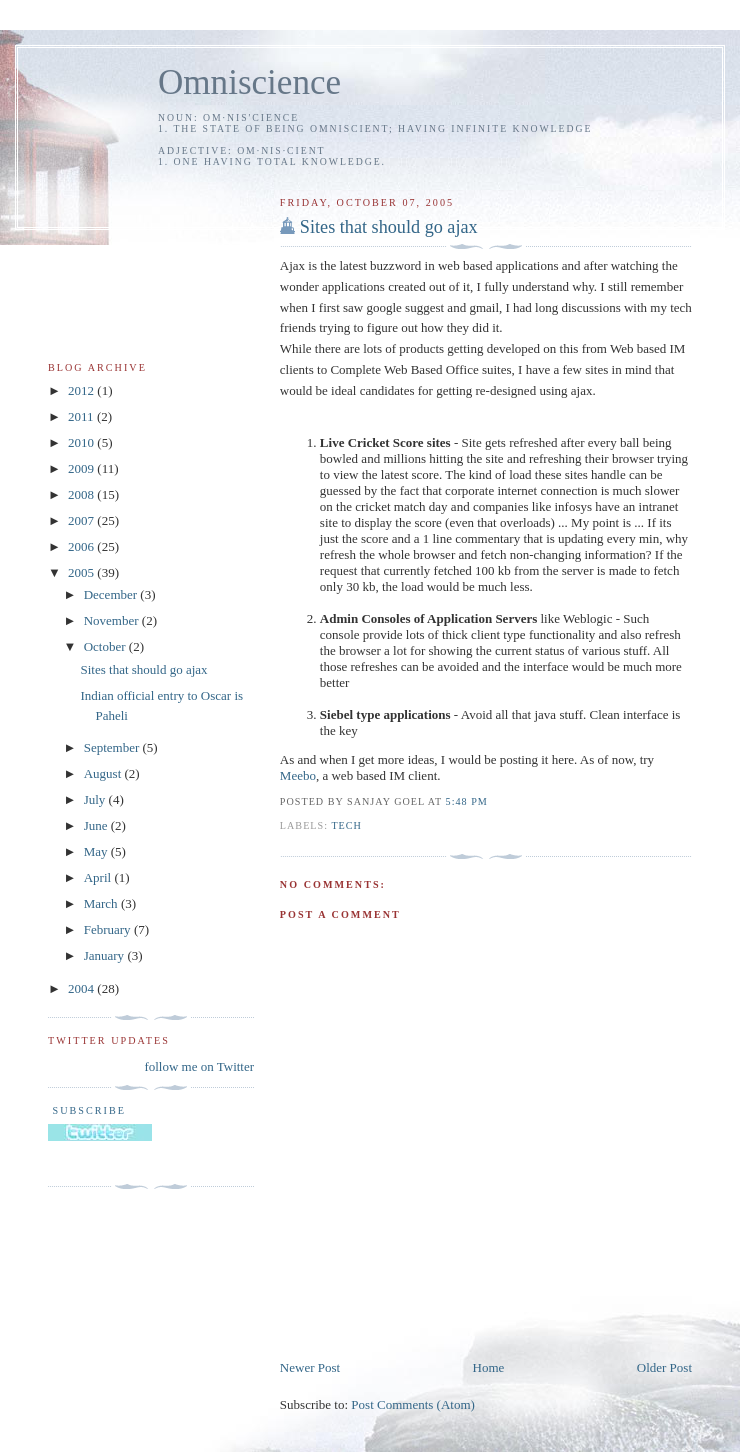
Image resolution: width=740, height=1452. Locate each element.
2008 (82, 494)
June (97, 825)
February (109, 929)
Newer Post (310, 1367)
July (96, 799)
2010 (82, 442)
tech (346, 825)
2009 (82, 468)
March (102, 903)
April (99, 877)
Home (489, 1367)
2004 (82, 988)
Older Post (664, 1367)
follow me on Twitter (199, 1066)
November (113, 620)
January (106, 955)
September (113, 747)
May (97, 851)
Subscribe (87, 1110)
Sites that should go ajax (389, 227)
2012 (82, 390)
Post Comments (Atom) (413, 1404)
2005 (82, 572)
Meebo (298, 775)
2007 (82, 520)
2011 (82, 416)
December (112, 594)
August (104, 773)
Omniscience (249, 82)
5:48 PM (467, 801)
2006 (82, 546)
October (106, 646)
